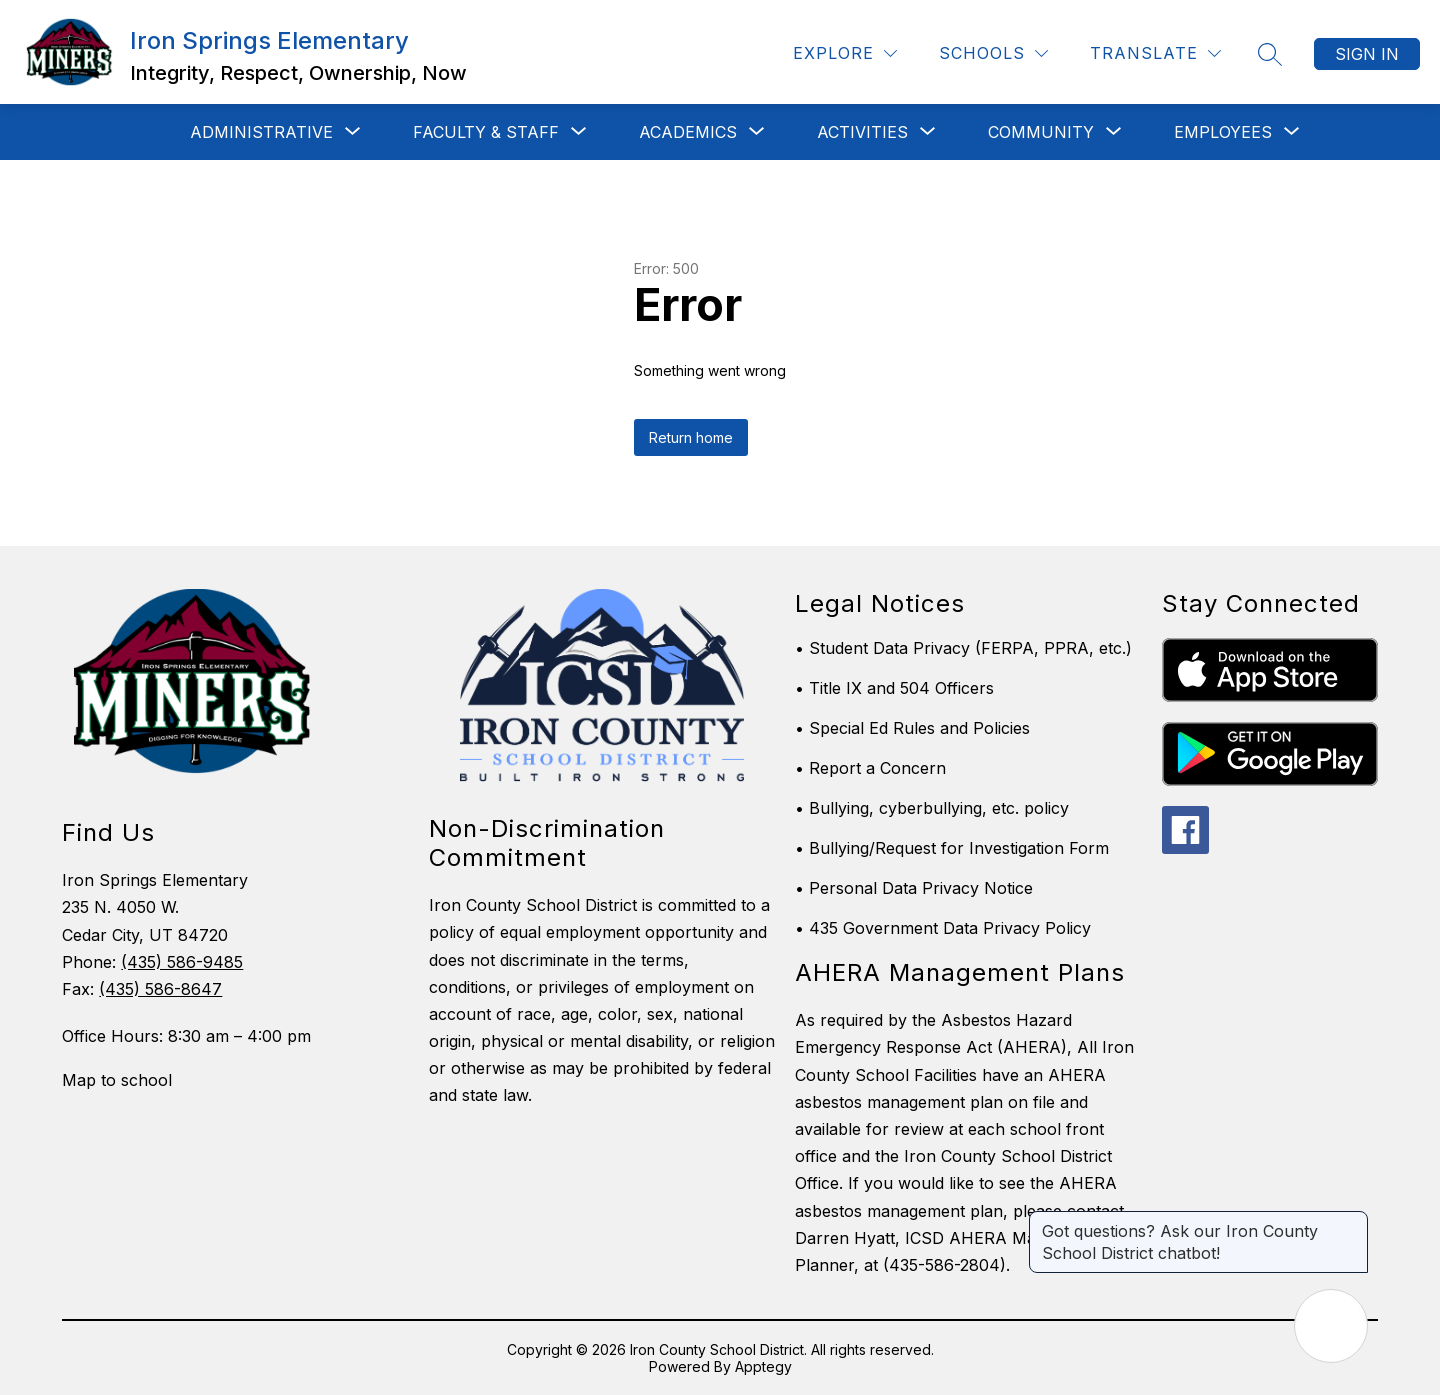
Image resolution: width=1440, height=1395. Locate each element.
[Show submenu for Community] (1041, 132)
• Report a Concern (870, 768)
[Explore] (845, 53)
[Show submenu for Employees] (1223, 132)
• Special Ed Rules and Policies (912, 728)
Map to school (117, 1080)
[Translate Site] (1155, 53)
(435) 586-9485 (182, 962)
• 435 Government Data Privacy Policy (943, 928)
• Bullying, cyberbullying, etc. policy (932, 808)
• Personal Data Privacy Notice (914, 888)
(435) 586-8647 (160, 989)
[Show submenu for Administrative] (261, 132)
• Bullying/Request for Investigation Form (952, 848)
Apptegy (763, 1366)
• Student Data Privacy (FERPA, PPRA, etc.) (963, 648)
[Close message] (1352, 1221)
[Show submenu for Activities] (862, 132)
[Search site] (1270, 54)
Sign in (1367, 54)
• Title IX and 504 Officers (894, 688)
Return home (691, 437)
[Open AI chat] (1331, 1326)
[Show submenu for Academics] (688, 132)
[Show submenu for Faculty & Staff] (486, 132)
